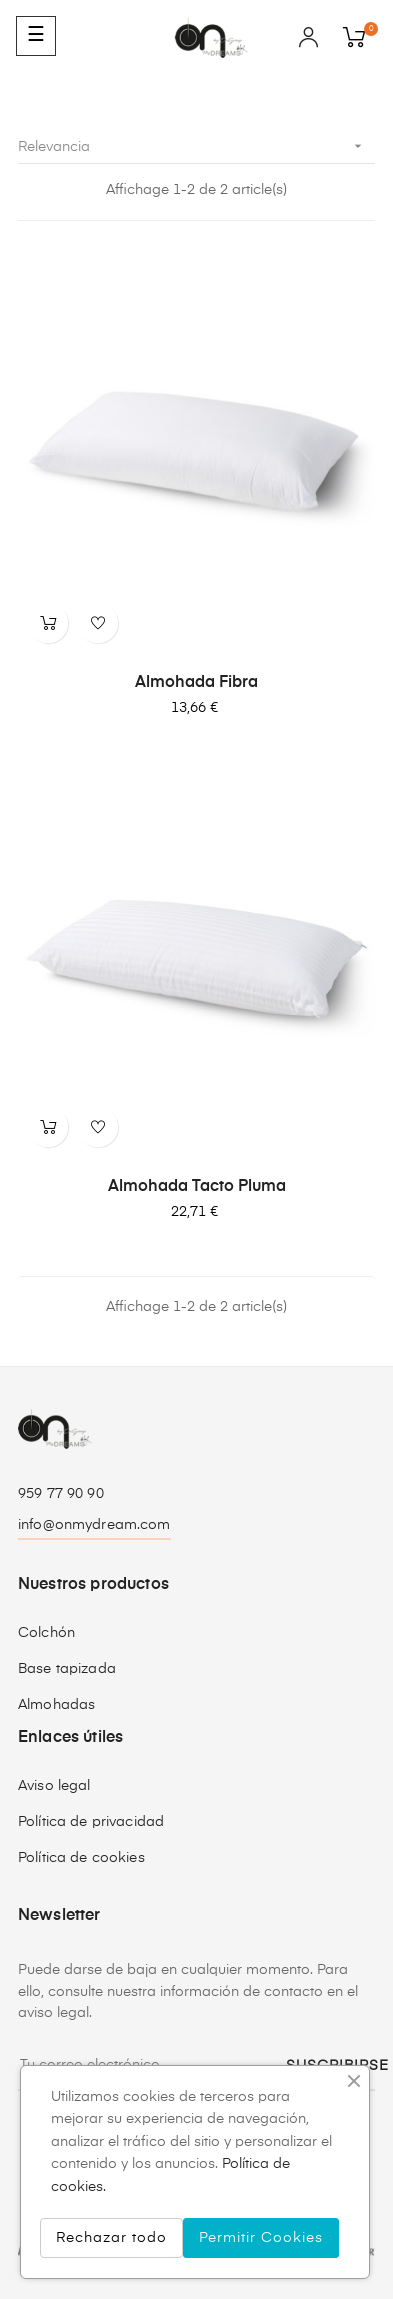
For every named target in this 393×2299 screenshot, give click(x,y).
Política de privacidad (91, 1822)
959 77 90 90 (61, 1494)
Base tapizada (67, 1669)
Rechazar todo (111, 2238)
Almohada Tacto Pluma (197, 1187)
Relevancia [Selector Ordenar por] (196, 146)
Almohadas (56, 1705)
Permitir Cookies (261, 2238)
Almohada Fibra (196, 683)
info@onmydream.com (94, 1525)
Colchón (46, 1633)
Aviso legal (54, 1786)
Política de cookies (81, 1858)
